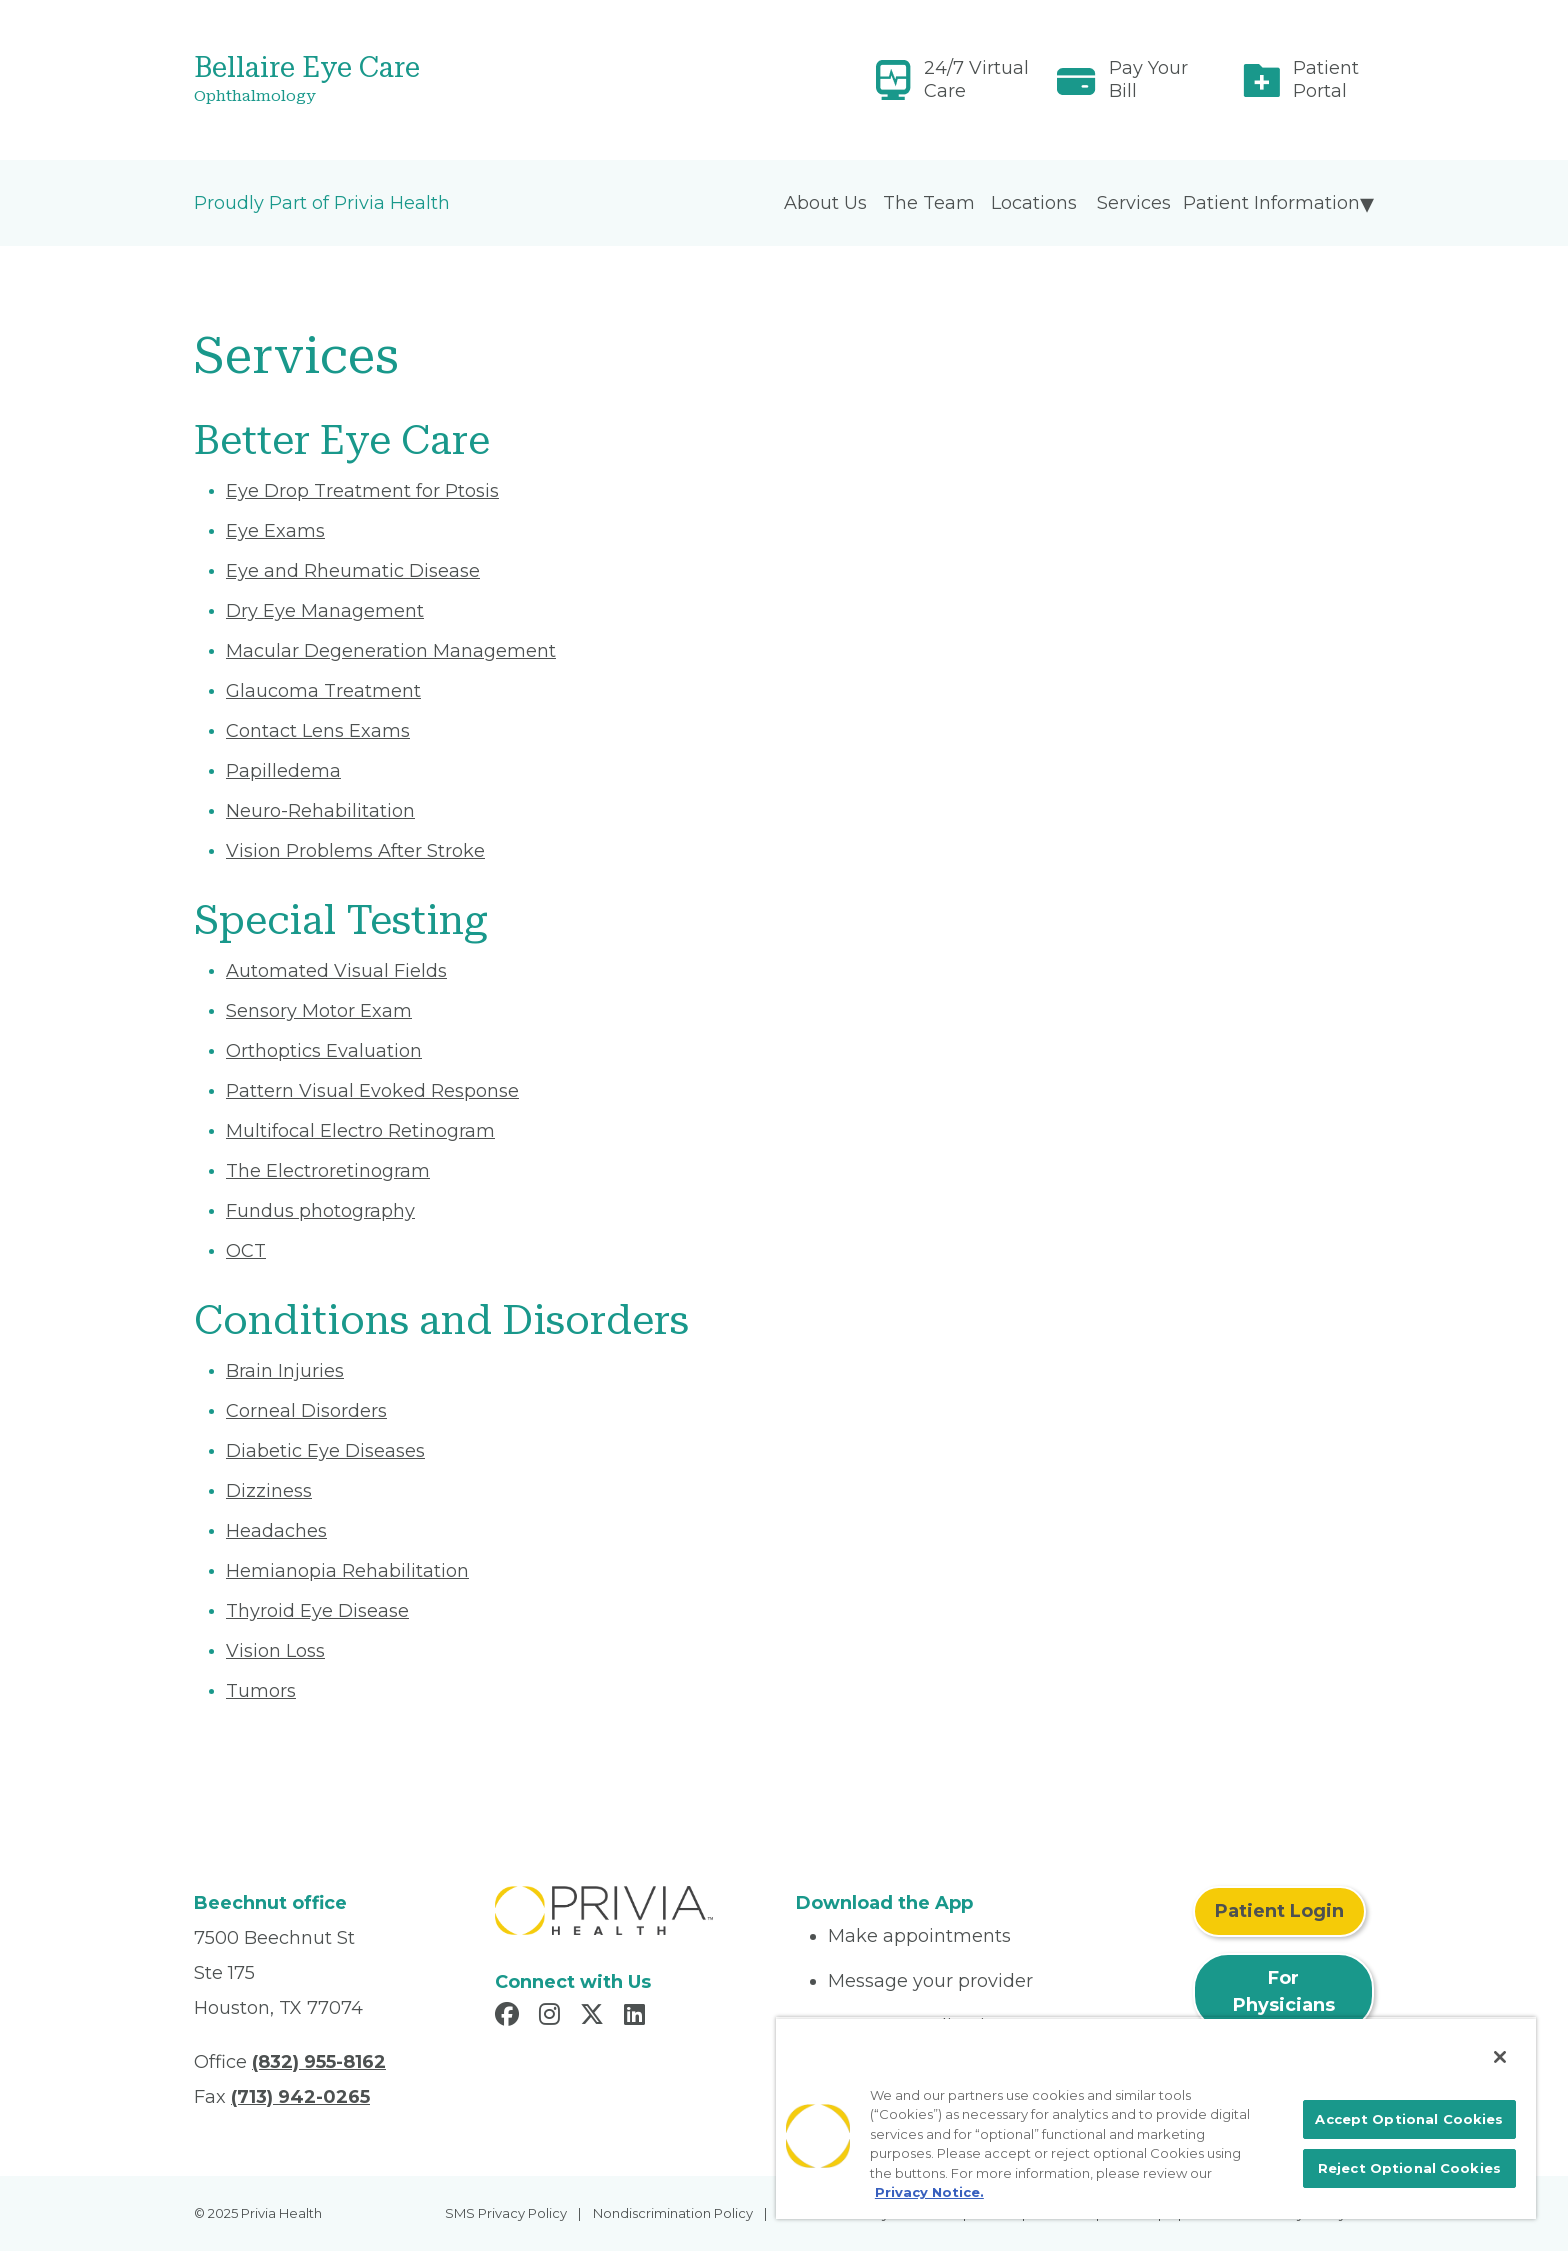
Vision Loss (275, 1651)
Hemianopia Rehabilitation (347, 1571)
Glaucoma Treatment (323, 691)
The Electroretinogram (328, 1171)
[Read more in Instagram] (552, 2017)
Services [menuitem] (1134, 203)
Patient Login (1279, 1911)
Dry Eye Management (325, 611)
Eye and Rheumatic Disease (353, 571)
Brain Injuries (285, 1371)
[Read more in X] (595, 2017)
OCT (246, 1251)
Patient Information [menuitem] (1271, 203)
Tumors (261, 1691)
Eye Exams (275, 531)
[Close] (1500, 2057)
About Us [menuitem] (825, 203)
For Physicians (1284, 1991)
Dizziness (269, 1491)
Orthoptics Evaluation (324, 1051)
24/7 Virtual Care (976, 79)
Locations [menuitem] (1034, 203)
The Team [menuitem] (929, 203)
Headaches (276, 1531)
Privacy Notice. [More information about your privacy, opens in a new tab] (929, 2192)
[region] (1156, 2118)
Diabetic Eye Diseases (325, 1451)
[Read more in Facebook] (510, 2017)
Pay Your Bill (1148, 79)
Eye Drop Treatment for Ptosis (362, 491)
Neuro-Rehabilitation (320, 811)
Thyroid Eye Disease (317, 1611)
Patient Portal (1326, 79)
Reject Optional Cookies (1409, 2168)
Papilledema (283, 771)
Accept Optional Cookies (1409, 2119)
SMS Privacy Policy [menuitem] (506, 2213)
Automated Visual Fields (336, 971)
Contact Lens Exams (318, 731)
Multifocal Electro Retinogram (360, 1131)
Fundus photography (320, 1211)
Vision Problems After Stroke (355, 851)
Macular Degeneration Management (391, 651)
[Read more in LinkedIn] (637, 2017)
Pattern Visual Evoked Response (372, 1091)
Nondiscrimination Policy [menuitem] (673, 2213)
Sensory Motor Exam (319, 1011)
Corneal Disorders (306, 1411)
